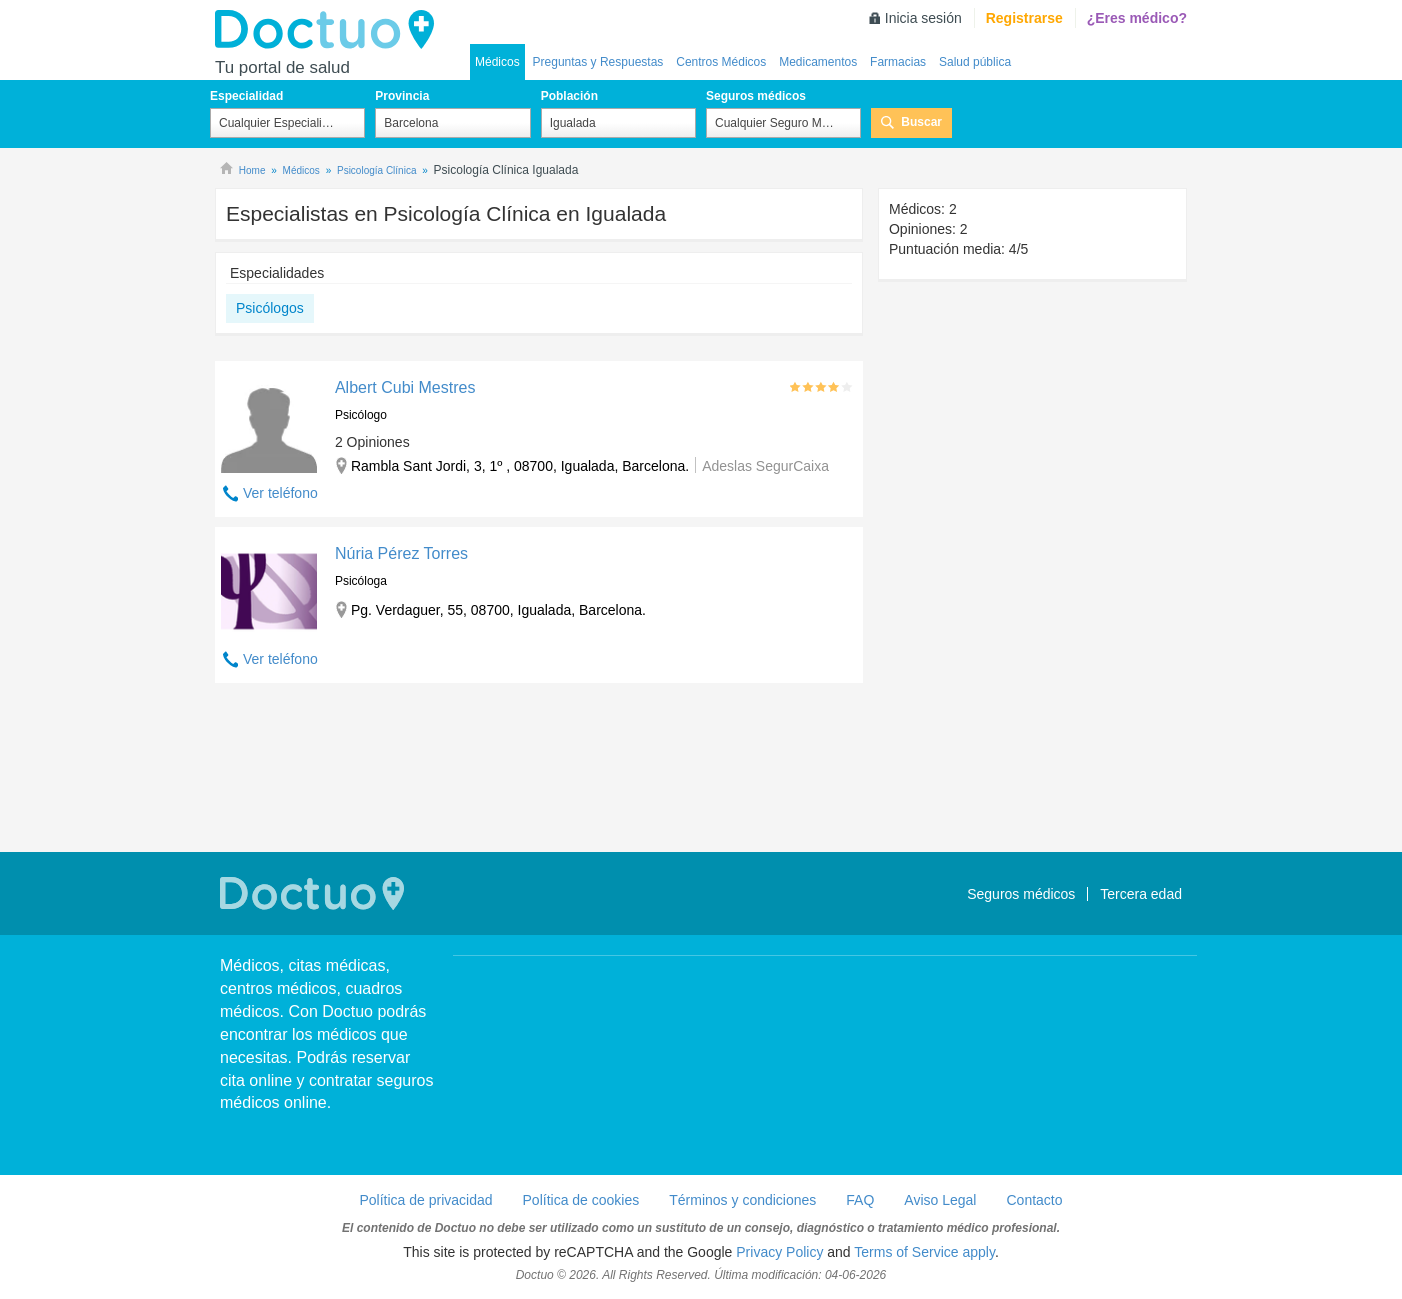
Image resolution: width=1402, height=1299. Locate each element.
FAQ (860, 1200)
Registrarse (1024, 18)
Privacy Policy (779, 1252)
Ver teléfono (280, 493)
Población (569, 96)
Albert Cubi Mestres (405, 387)
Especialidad (246, 96)
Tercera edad (1141, 894)
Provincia (402, 96)
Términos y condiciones (742, 1200)
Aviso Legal (940, 1200)
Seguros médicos (756, 96)
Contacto (1034, 1200)
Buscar (921, 122)
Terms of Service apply (924, 1252)
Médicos (497, 62)
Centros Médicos (721, 62)
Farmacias (898, 62)
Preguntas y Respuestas (598, 62)
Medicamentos (818, 62)
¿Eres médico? (1137, 18)
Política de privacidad (425, 1200)
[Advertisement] (539, 770)
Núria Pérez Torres (401, 553)
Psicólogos (270, 308)
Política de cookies (581, 1200)
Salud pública (975, 62)
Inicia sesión (923, 18)
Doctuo (330, 30)
